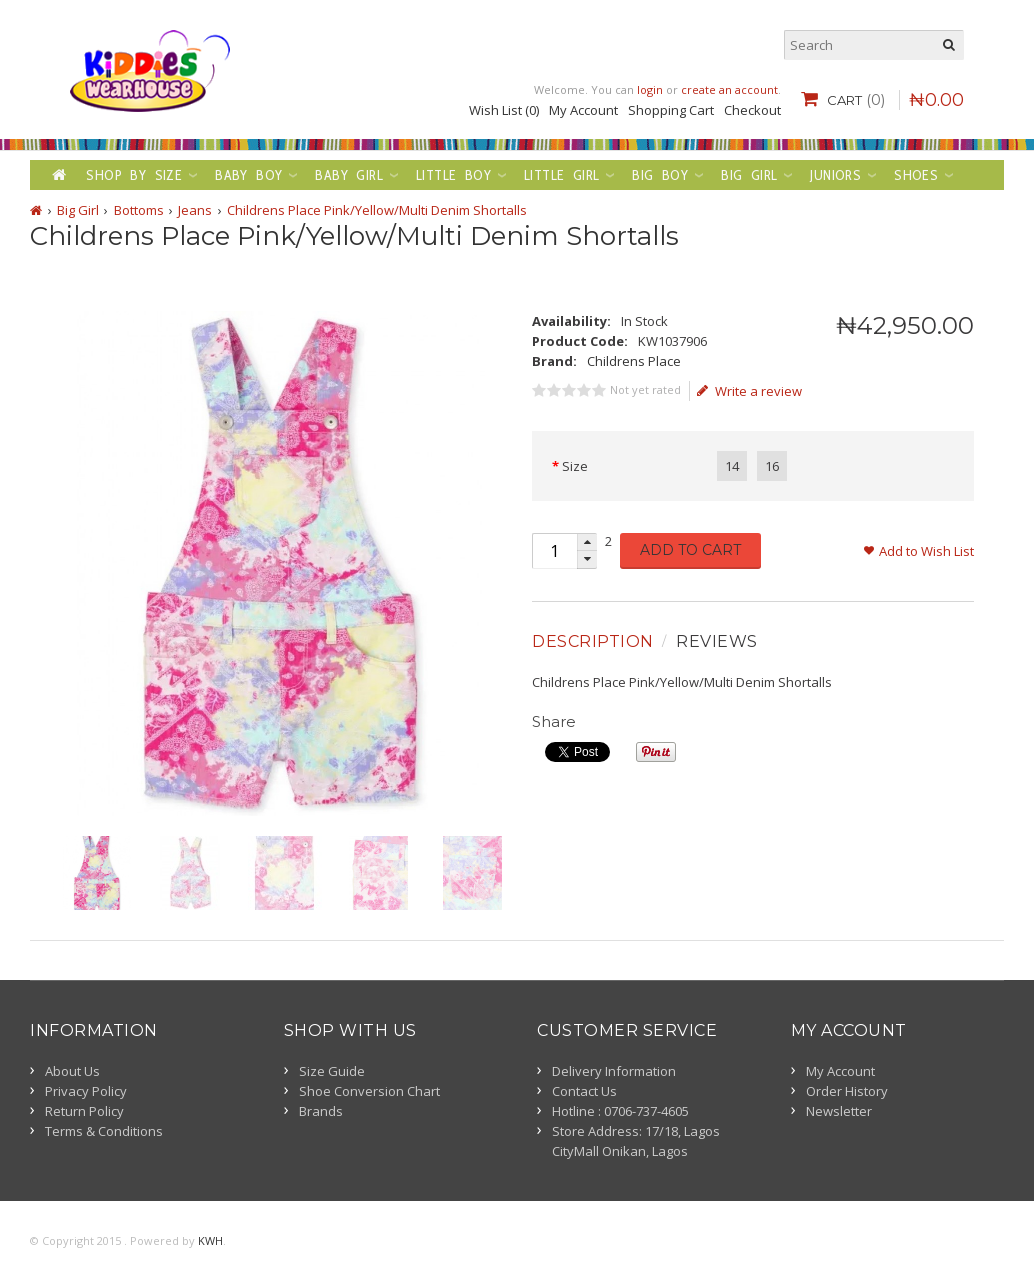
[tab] (595, 642)
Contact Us (584, 1091)
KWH (210, 1240)
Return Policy (84, 1111)
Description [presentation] (593, 641)
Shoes (916, 175)
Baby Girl (349, 175)
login (650, 89)
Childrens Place (634, 361)
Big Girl (749, 175)
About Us (72, 1071)
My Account (583, 110)
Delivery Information (614, 1071)
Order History (847, 1091)
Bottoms (139, 210)
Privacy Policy (86, 1091)
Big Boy (660, 175)
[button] (587, 542)
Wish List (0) (504, 110)
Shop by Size (134, 175)
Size (575, 466)
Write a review (749, 391)
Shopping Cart (671, 110)
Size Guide (332, 1071)
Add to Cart (690, 550)
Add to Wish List (926, 551)
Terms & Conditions (104, 1131)
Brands (321, 1111)
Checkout (752, 110)
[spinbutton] (554, 551)
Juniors (835, 175)
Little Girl (561, 175)
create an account (729, 89)
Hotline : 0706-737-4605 (620, 1111)
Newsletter (839, 1111)
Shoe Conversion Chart (369, 1091)
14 (732, 466)
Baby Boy (248, 175)
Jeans (195, 210)
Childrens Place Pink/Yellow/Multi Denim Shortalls (377, 210)
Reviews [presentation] (717, 641)
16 (772, 466)
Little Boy (453, 175)
